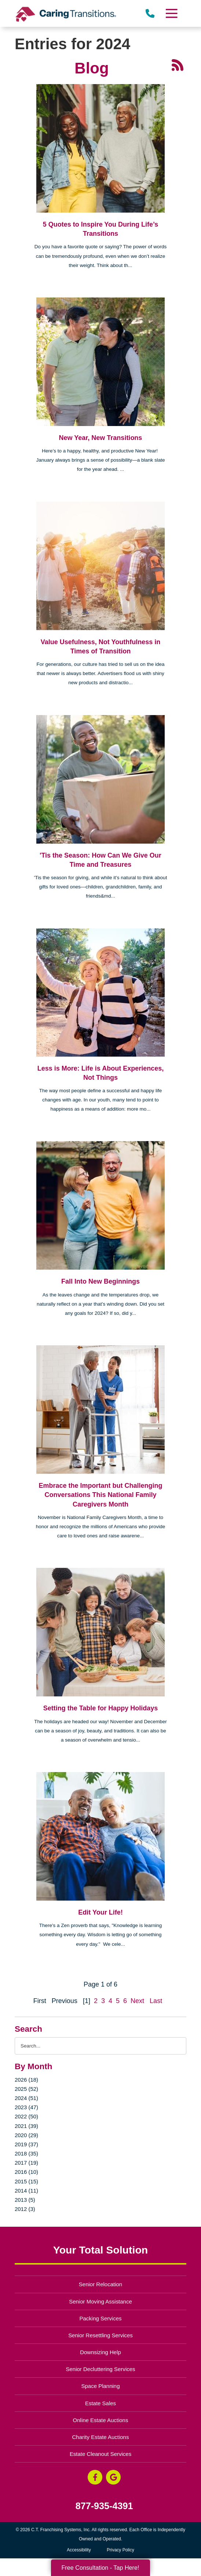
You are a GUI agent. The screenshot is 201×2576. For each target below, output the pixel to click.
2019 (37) (26, 2144)
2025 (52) (26, 2089)
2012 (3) (25, 2209)
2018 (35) (26, 2153)
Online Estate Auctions (100, 2420)
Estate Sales (100, 2403)
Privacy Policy (120, 2549)
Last (156, 2001)
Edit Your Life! (100, 1912)
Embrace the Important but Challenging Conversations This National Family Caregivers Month (100, 1495)
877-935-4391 (104, 2506)
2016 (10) (26, 2172)
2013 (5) (25, 2200)
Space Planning (100, 2386)
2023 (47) (26, 2107)
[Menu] (171, 13)
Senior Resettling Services (100, 2335)
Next (137, 2001)
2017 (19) (26, 2163)
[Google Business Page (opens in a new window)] (113, 2477)
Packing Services (101, 2318)
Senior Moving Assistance (100, 2301)
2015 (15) (26, 2181)
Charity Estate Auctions (100, 2437)
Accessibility (79, 2549)
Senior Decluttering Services (100, 2369)
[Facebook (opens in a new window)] (95, 2477)
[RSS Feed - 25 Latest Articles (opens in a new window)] (177, 64)
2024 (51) (26, 2098)
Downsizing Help (100, 2352)
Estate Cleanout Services (100, 2454)
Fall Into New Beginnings (100, 1281)
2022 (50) (26, 2116)
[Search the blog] (100, 2045)
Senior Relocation (100, 2284)
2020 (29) (26, 2135)
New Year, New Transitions (100, 437)
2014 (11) (26, 2190)
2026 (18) (26, 2080)
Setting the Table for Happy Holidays (100, 1708)
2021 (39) (26, 2126)
